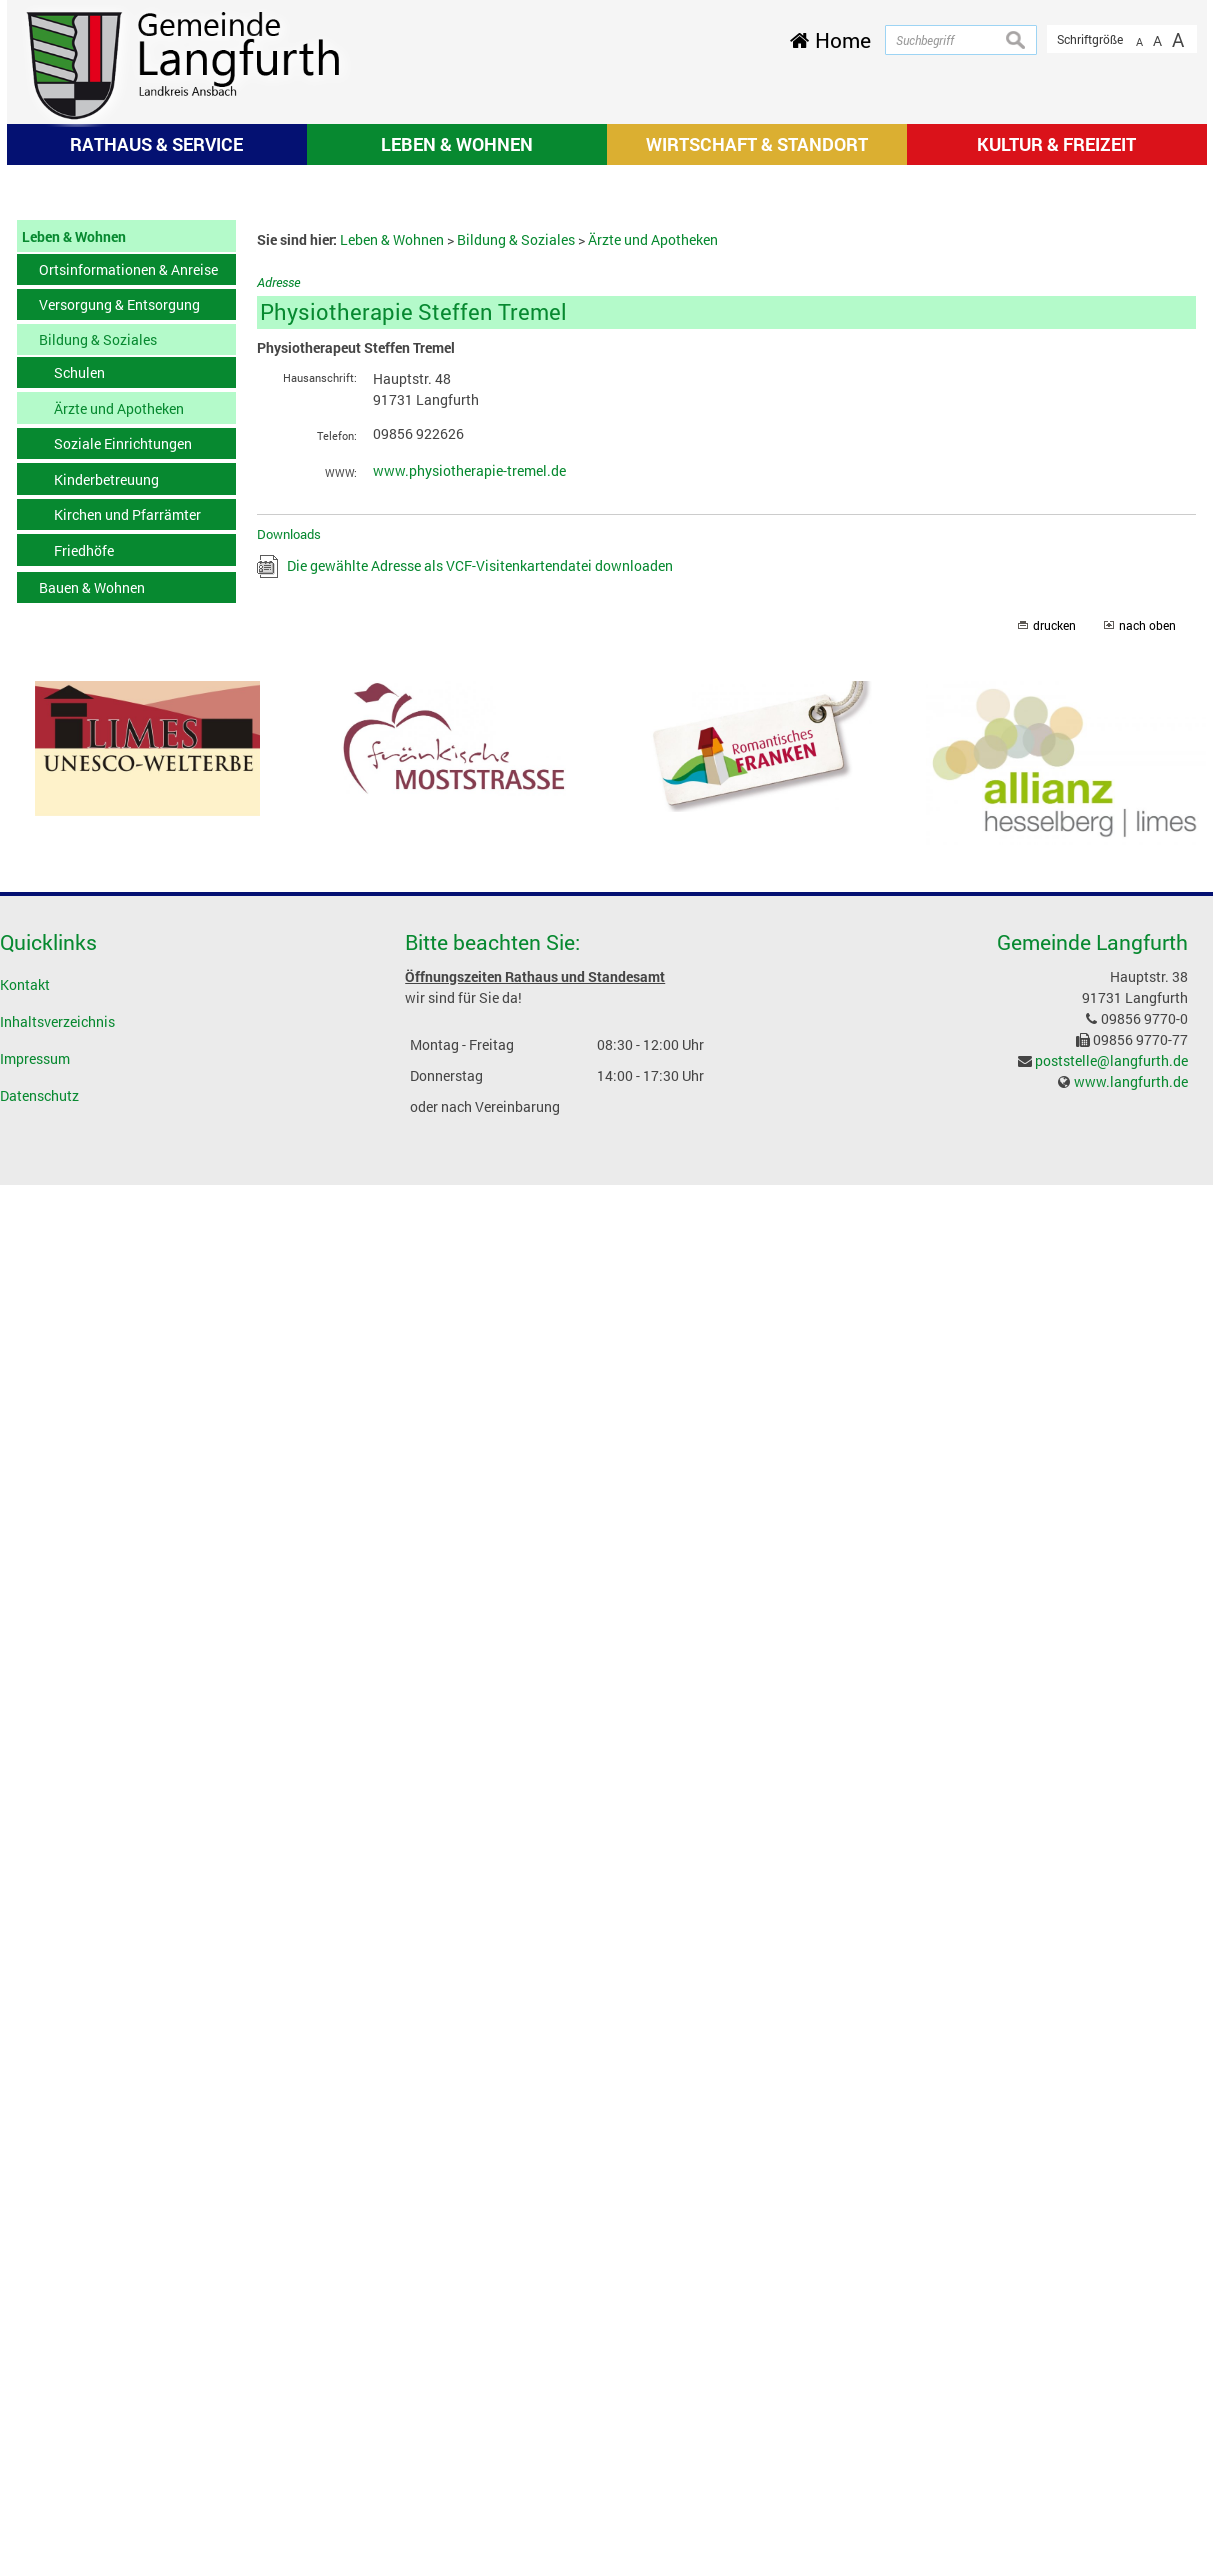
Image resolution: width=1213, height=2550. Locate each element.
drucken (1054, 891)
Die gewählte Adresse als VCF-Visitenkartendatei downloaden (480, 831)
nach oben (1147, 891)
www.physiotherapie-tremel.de (469, 736)
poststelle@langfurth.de (1111, 1325)
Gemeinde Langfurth (1092, 1208)
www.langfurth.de (1131, 1346)
